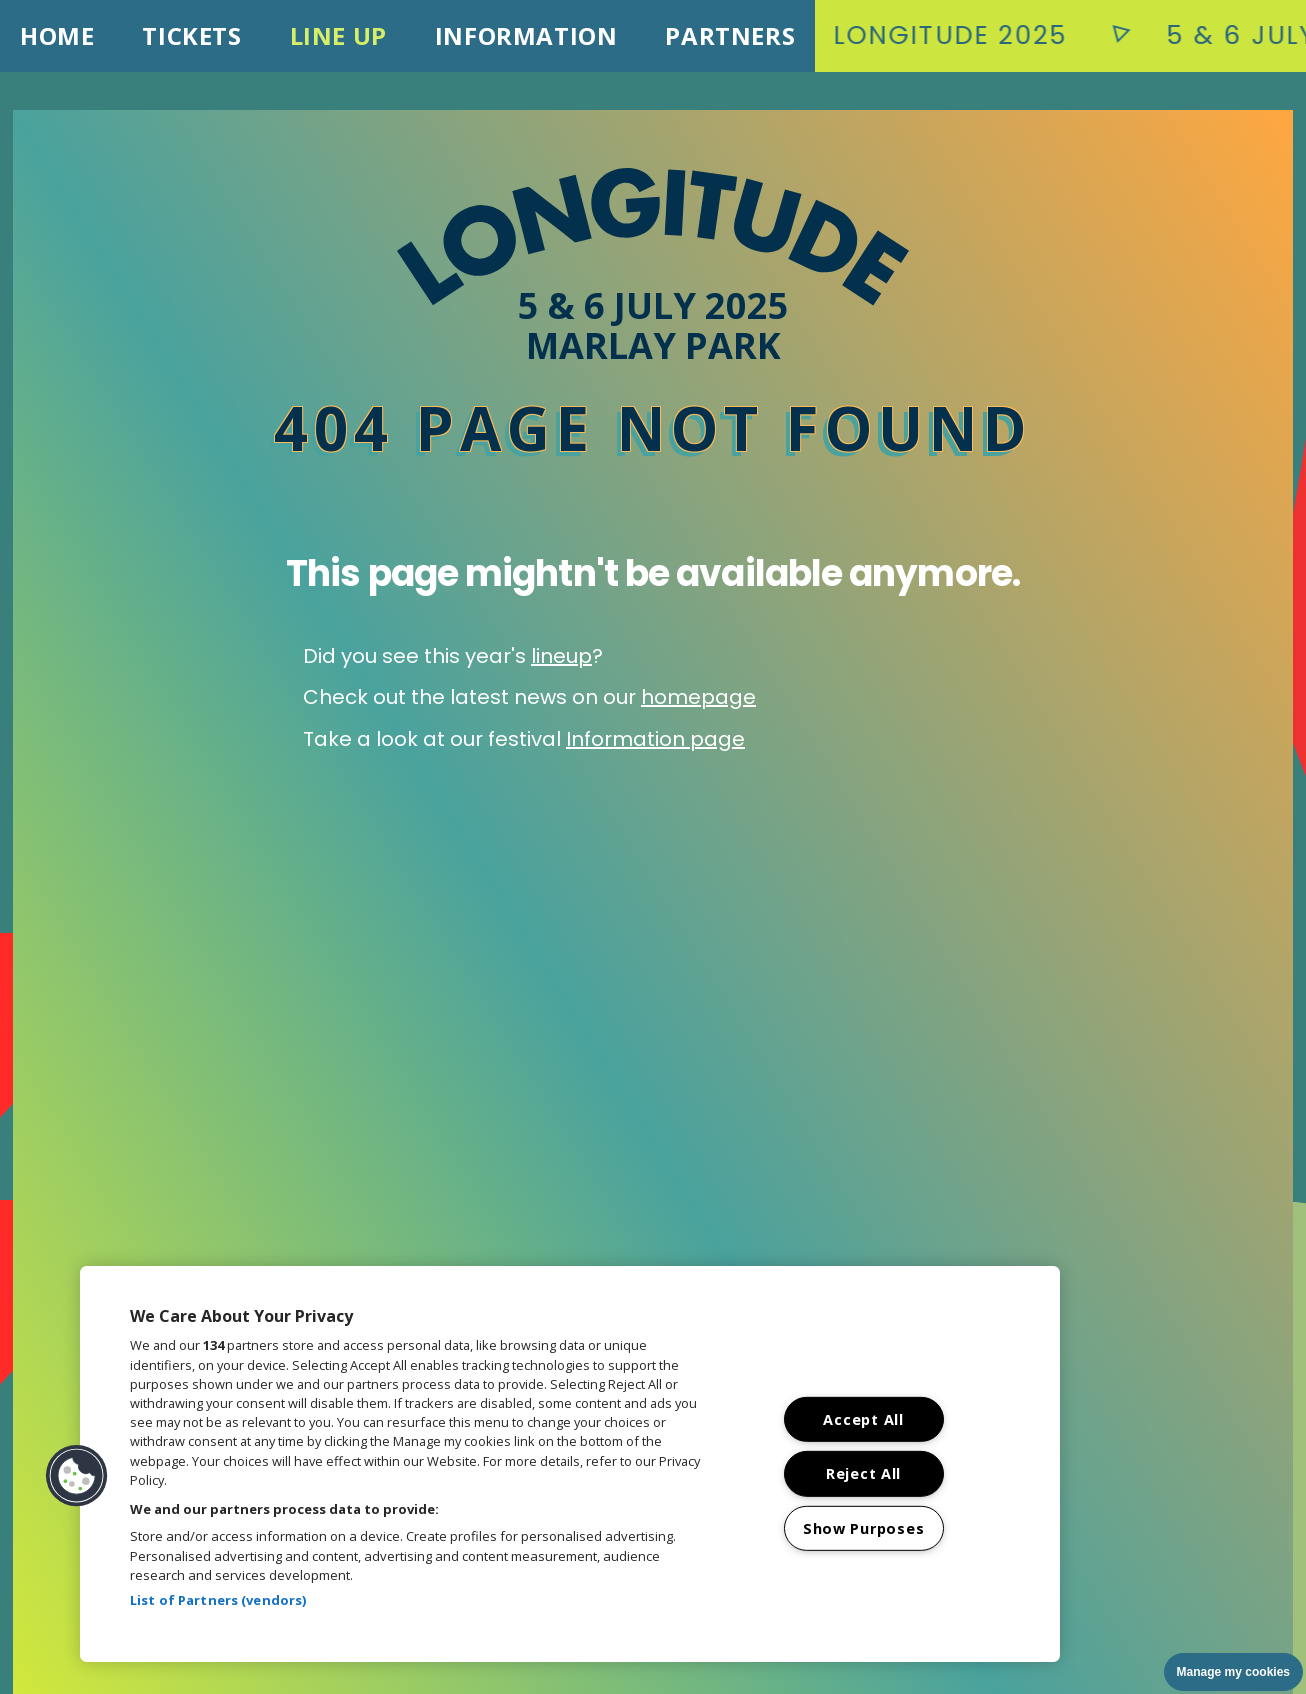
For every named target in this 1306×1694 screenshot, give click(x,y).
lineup (561, 656)
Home (57, 35)
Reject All (863, 1473)
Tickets (191, 35)
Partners (730, 35)
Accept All (863, 1419)
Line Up (338, 35)
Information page (655, 739)
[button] (77, 1476)
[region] (570, 1464)
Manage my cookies (1233, 1672)
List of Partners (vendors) (218, 1600)
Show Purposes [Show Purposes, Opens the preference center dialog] (863, 1528)
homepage (698, 697)
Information (526, 35)
